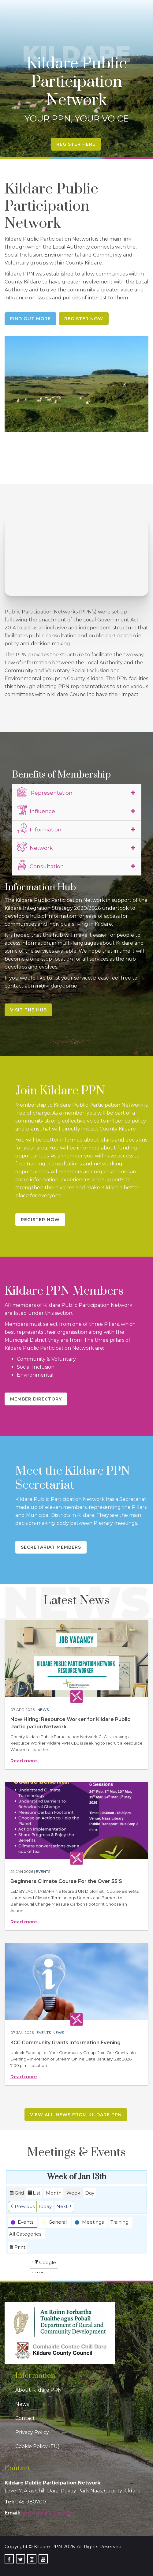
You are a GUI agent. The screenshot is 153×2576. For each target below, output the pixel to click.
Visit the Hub (28, 1010)
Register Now (83, 318)
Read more (23, 1761)
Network (35, 847)
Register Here (75, 144)
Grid (16, 2193)
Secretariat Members (51, 1547)
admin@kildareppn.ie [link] (47, 2513)
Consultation (40, 865)
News (43, 1709)
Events (43, 1871)
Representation (45, 792)
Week (73, 2192)
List (33, 2193)
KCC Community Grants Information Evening (65, 2042)
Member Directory (36, 1399)
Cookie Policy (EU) (37, 2446)
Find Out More (30, 318)
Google (45, 2263)
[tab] (76, 793)
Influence (36, 810)
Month (54, 2192)
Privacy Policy (32, 2432)
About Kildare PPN (38, 2390)
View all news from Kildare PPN (76, 2114)
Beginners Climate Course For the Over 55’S (66, 1881)
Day (89, 2192)
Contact (25, 2418)
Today (45, 2206)
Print (17, 2248)
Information (39, 829)
